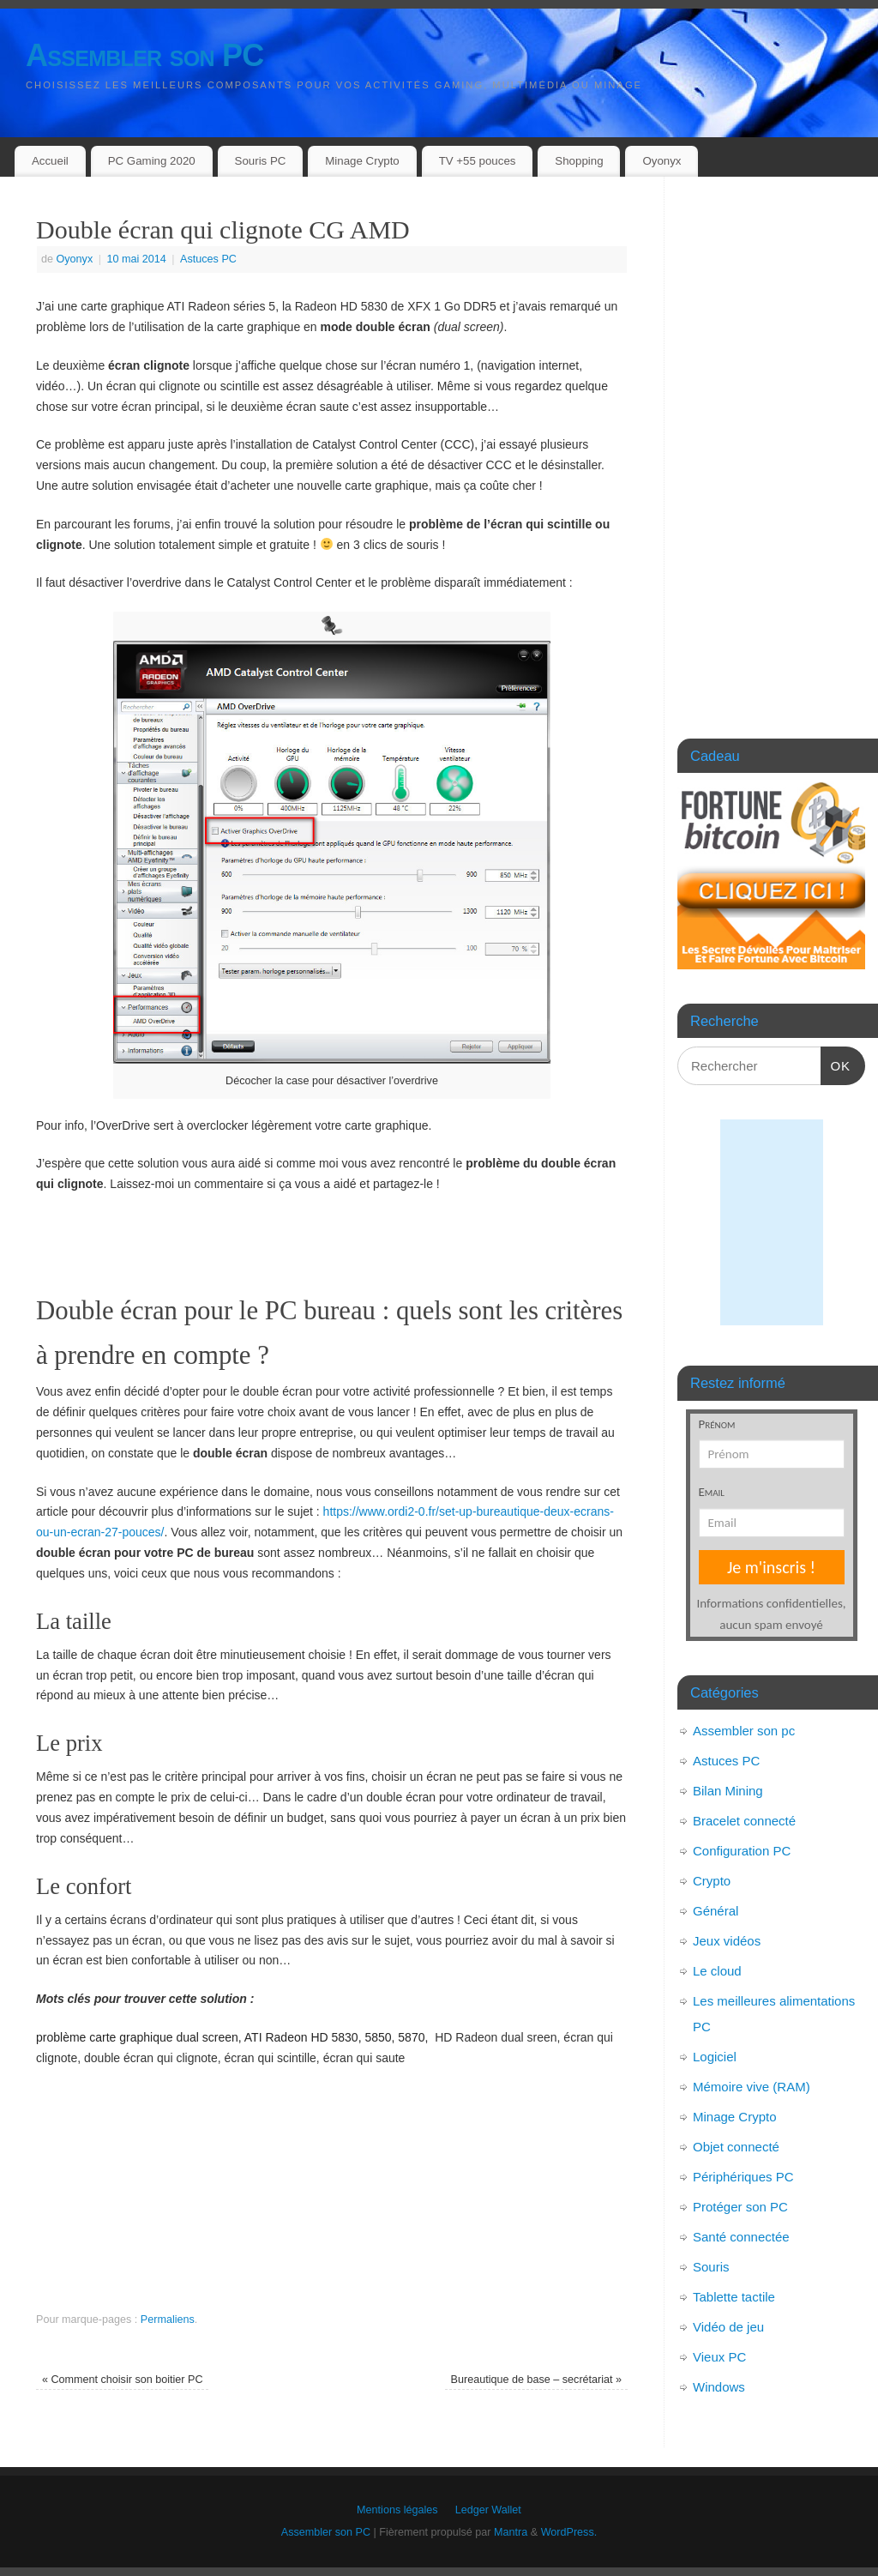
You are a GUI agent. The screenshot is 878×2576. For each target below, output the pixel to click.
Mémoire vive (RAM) (751, 2086)
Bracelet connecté (744, 1820)
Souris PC (260, 160)
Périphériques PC (743, 2176)
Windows (719, 2387)
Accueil (50, 160)
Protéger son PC (740, 2206)
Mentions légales (397, 2510)
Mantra (510, 2532)
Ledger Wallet (488, 2510)
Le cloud (717, 1971)
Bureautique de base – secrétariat (536, 2380)
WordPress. (569, 2532)
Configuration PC (742, 1850)
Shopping (579, 160)
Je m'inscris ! (771, 1567)
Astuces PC (208, 259)
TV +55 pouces (477, 160)
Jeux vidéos (727, 1941)
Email (712, 1491)
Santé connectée (741, 2236)
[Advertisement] (331, 1238)
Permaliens (168, 2320)
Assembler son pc (744, 1730)
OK (836, 1063)
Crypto (712, 1880)
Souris (711, 2266)
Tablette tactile (734, 2296)
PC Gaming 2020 (151, 160)
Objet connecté (736, 2146)
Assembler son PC (145, 55)
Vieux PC (719, 2357)
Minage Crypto (362, 160)
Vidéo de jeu (728, 2327)
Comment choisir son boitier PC (122, 2380)
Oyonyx (661, 160)
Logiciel (715, 2056)
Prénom (717, 1424)
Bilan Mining (728, 1790)
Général (715, 1910)
